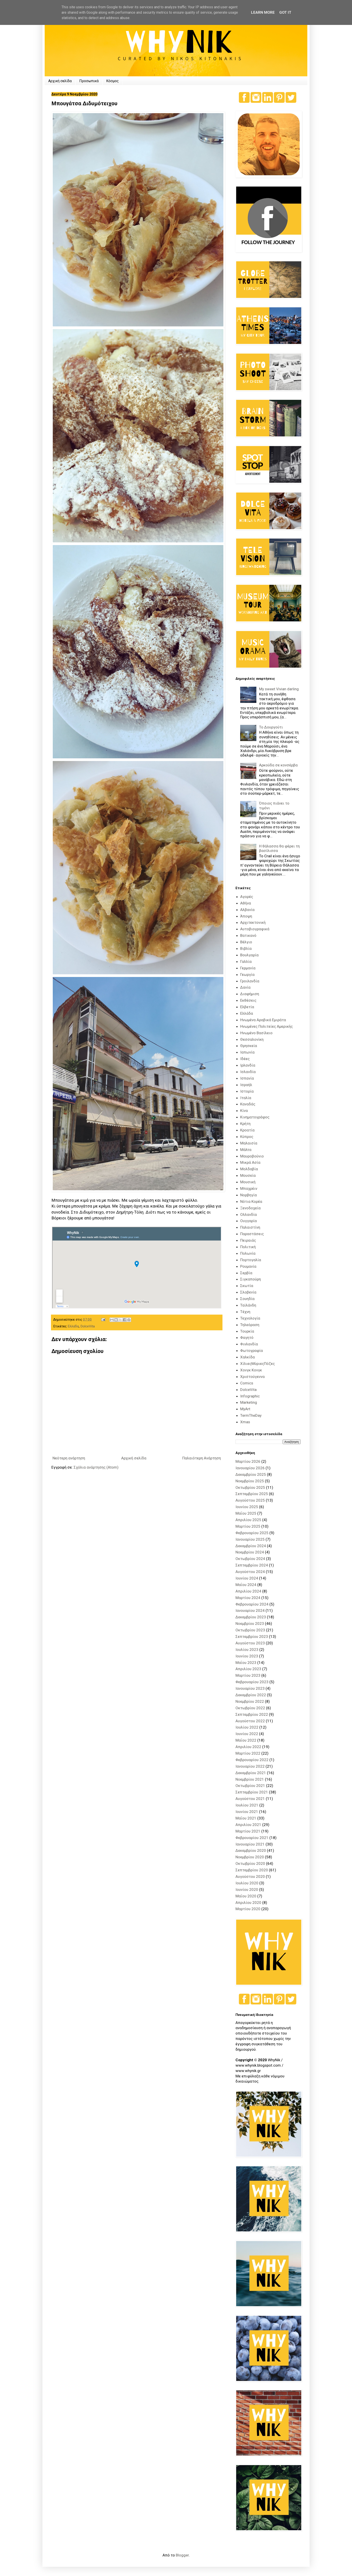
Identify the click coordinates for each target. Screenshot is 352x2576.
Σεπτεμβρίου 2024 (251, 1565)
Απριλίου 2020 (248, 1902)
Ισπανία (247, 1078)
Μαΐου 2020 (245, 1896)
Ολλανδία (248, 1214)
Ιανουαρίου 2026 (250, 1468)
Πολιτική (248, 1247)
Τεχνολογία (250, 1318)
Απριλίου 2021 (248, 1824)
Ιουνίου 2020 (246, 1889)
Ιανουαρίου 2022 (250, 1766)
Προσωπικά (89, 81)
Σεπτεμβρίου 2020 (251, 1870)
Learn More (263, 12)
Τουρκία (247, 1331)
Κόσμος (112, 81)
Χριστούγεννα (252, 1376)
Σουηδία (247, 1298)
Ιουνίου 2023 (246, 1656)
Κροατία (247, 1130)
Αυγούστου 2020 (250, 1876)
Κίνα (244, 1110)
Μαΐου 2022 (245, 1740)
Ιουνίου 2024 (246, 1578)
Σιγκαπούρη (250, 1279)
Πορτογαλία (250, 1260)
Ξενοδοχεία (250, 1208)
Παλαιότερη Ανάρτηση (201, 1458)
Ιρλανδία (247, 1065)
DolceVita (87, 1326)
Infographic (250, 1396)
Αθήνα (245, 903)
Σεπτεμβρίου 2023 (251, 1636)
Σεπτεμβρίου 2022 (251, 1714)
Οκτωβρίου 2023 (250, 1630)
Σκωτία (246, 1285)
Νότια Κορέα (251, 1201)
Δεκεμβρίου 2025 (250, 1474)
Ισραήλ (246, 1084)
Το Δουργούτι (271, 727)
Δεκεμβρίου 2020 (250, 1850)
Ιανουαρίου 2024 (250, 1610)
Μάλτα (245, 1149)
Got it (285, 12)
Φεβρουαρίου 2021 (251, 1837)
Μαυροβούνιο (252, 1156)
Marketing (248, 1402)
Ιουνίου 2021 (246, 1811)
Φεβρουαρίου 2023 (251, 1682)
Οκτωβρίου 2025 (250, 1487)
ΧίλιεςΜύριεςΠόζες (257, 1363)
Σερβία (246, 1273)
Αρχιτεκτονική (253, 922)
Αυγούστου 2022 (250, 1721)
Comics (246, 1383)
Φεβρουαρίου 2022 (251, 1760)
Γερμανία (247, 968)
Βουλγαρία (249, 955)
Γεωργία (247, 974)
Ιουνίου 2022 (246, 1733)
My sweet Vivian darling (279, 689)
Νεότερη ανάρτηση (69, 1458)
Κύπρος (246, 1136)
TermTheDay (251, 1415)
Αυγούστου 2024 (250, 1571)
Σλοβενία (248, 1292)
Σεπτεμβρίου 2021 (251, 1792)
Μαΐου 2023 (245, 1662)
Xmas (245, 1422)
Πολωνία (247, 1253)
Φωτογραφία (251, 1350)
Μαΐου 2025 (245, 1513)
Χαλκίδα (247, 1357)
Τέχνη (245, 1311)
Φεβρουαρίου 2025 (251, 1533)
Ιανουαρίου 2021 (250, 1844)
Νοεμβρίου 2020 (249, 1857)
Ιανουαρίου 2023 (250, 1688)
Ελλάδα (73, 1326)
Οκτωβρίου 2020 (250, 1863)
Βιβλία (246, 948)
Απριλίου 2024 (248, 1591)
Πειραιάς (248, 1240)
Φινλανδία (249, 1344)
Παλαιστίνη (250, 1227)
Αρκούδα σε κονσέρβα (278, 765)
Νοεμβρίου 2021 (249, 1779)
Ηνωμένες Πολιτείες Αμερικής (266, 1026)
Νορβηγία (248, 1195)
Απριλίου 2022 (248, 1746)
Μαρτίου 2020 (247, 1909)
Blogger (182, 2555)
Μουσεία (248, 1175)
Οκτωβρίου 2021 (250, 1785)
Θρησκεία (248, 1045)
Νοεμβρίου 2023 (249, 1623)
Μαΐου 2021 (245, 1818)
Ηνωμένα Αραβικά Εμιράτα (263, 1020)
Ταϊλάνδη (248, 1305)
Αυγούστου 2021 (250, 1798)
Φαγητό (246, 1337)
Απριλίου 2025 (248, 1520)
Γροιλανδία (249, 981)
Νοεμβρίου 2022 (249, 1701)
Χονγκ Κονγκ (251, 1370)
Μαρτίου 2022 (247, 1753)
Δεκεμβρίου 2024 (250, 1546)
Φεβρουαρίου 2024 (251, 1604)
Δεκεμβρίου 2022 (250, 1695)
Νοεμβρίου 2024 (249, 1552)
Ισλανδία (248, 1071)
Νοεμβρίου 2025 (249, 1481)
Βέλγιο (246, 942)
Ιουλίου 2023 (246, 1649)
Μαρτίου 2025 (247, 1526)
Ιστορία (247, 1091)
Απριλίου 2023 (248, 1669)
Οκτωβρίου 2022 (250, 1708)
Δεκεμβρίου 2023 (250, 1617)
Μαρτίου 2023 (247, 1675)
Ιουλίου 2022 (246, 1727)
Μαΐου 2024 (245, 1584)
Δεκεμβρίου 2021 (250, 1773)
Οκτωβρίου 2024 (250, 1558)
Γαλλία (246, 961)
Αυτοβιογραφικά (254, 929)
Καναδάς (247, 1104)
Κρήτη (245, 1123)
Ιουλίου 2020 (246, 1883)
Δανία (245, 987)
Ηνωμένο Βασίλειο (256, 1033)
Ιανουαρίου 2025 (250, 1539)
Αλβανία (247, 909)
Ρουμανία (248, 1266)
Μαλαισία (248, 1143)
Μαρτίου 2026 (247, 1461)
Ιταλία (245, 1098)
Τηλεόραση (249, 1324)
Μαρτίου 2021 (247, 1831)
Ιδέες (245, 1058)
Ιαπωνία (247, 1052)
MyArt (245, 1409)
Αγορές (246, 896)
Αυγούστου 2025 (250, 1500)
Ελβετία (247, 1007)
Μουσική (247, 1182)
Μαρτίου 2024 (247, 1597)
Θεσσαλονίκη (252, 1039)
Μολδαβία (249, 1169)
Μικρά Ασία (250, 1162)
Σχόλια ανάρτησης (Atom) (96, 1467)
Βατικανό (248, 935)
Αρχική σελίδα (60, 81)
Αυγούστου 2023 (250, 1643)
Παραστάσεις (252, 1234)
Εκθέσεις (248, 1000)
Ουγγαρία (248, 1221)
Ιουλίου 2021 (246, 1805)
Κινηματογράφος (254, 1117)
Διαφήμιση (249, 994)
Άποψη (246, 916)
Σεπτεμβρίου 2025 (251, 1493)
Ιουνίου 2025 (246, 1507)
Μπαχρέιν (248, 1188)
